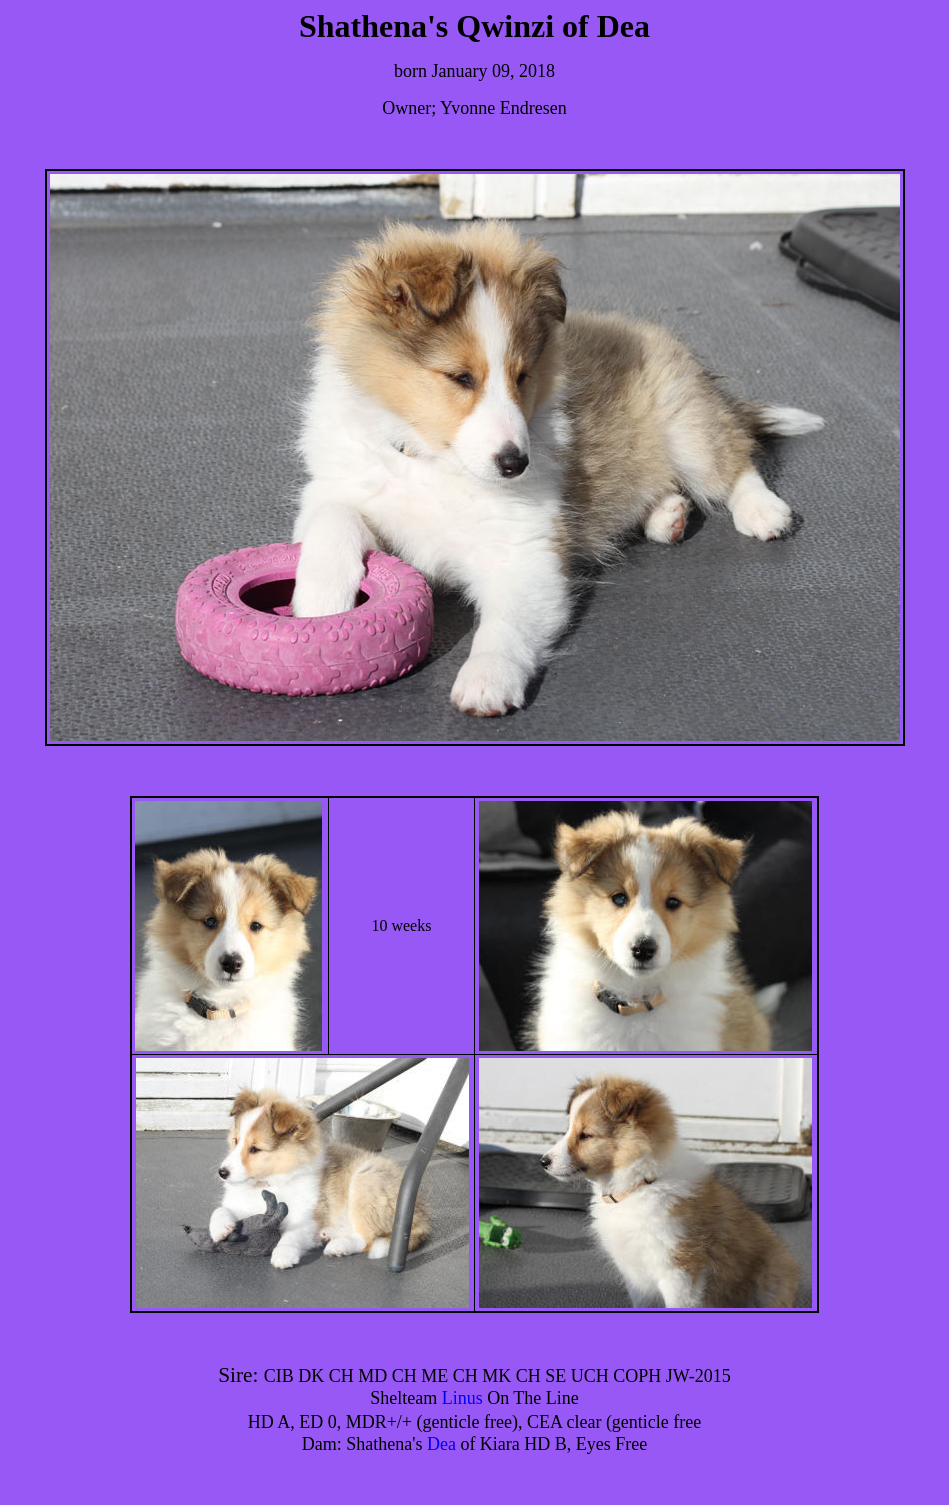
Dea (441, 1444)
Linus (462, 1398)
